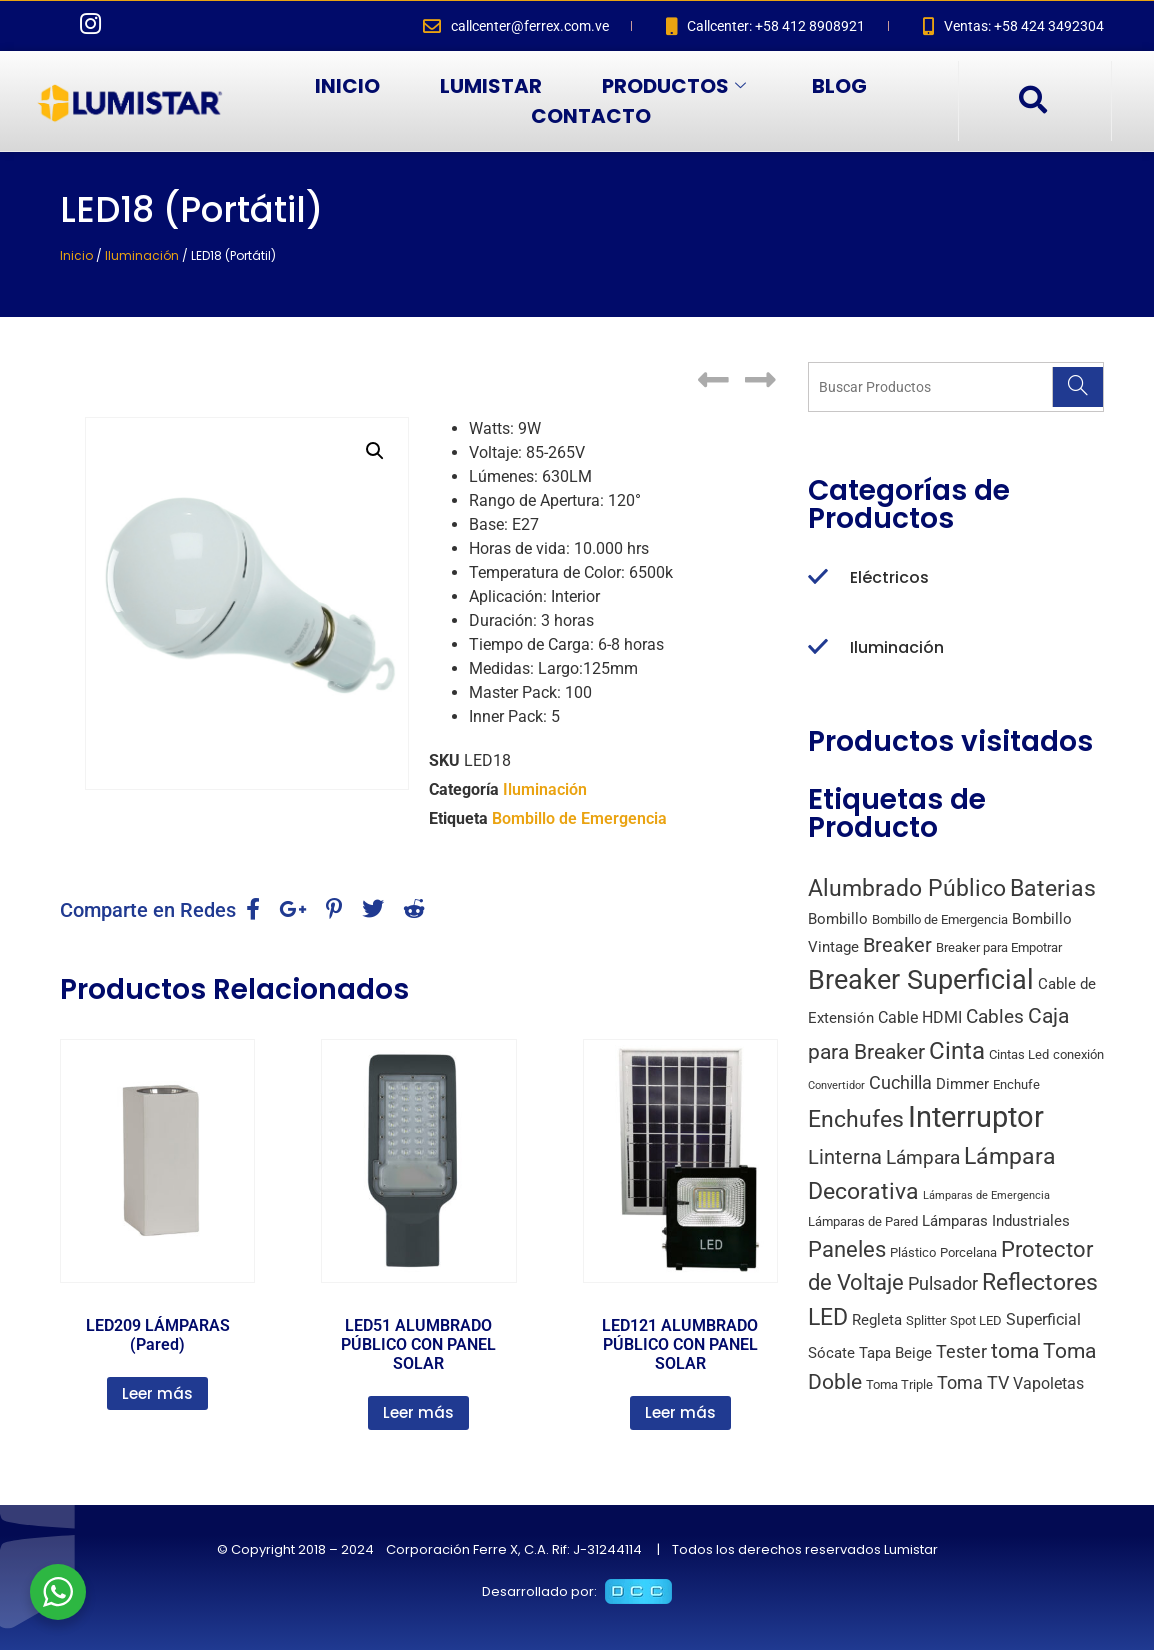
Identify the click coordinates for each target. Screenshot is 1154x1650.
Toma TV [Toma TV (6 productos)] (973, 1382)
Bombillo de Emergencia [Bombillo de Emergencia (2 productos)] (940, 919)
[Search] (1077, 387)
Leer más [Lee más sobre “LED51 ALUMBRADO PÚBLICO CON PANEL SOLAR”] (418, 1412)
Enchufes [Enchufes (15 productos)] (856, 1119)
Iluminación (142, 255)
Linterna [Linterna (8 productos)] (845, 1157)
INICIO (347, 86)
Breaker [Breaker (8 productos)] (897, 945)
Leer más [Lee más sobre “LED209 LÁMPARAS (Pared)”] (157, 1393)
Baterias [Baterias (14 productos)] (1053, 888)
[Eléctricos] (818, 578)
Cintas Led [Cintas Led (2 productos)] (1019, 1054)
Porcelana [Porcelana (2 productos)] (968, 1252)
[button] (375, 451)
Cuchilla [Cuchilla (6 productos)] (900, 1082)
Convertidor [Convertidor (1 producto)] (836, 1085)
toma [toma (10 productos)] (1015, 1351)
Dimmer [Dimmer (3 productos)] (962, 1084)
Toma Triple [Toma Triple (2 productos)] (899, 1384)
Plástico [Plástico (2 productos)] (913, 1252)
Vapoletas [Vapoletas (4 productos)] (1048, 1383)
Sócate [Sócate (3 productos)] (831, 1353)
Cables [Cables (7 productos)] (995, 1016)
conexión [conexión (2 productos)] (1078, 1054)
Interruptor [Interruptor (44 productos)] (976, 1117)
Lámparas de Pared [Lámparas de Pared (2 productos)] (863, 1221)
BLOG (839, 86)
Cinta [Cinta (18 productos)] (957, 1051)
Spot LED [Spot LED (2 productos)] (976, 1320)
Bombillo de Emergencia (579, 818)
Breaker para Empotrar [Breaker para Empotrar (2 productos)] (999, 947)
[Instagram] (90, 26)
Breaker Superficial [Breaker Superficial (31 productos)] (921, 980)
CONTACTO (591, 116)
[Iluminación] (818, 648)
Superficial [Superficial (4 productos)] (1043, 1319)
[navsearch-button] (1032, 101)
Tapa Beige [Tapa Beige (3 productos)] (895, 1353)
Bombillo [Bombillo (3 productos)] (838, 919)
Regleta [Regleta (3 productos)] (877, 1320)
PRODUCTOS (674, 86)
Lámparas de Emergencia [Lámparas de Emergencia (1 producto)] (986, 1195)
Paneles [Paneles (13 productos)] (847, 1249)
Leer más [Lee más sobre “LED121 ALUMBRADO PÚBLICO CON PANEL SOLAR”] (680, 1412)
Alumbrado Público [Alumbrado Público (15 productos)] (907, 888)
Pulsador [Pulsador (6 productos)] (943, 1283)
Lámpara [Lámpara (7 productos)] (923, 1157)
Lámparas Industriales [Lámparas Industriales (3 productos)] (996, 1221)
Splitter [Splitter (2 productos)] (926, 1320)
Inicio (76, 255)
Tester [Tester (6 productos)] (961, 1351)
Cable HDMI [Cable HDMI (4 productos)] (920, 1017)
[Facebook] (50, 26)
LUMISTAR (491, 86)
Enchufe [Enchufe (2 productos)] (1016, 1084)
